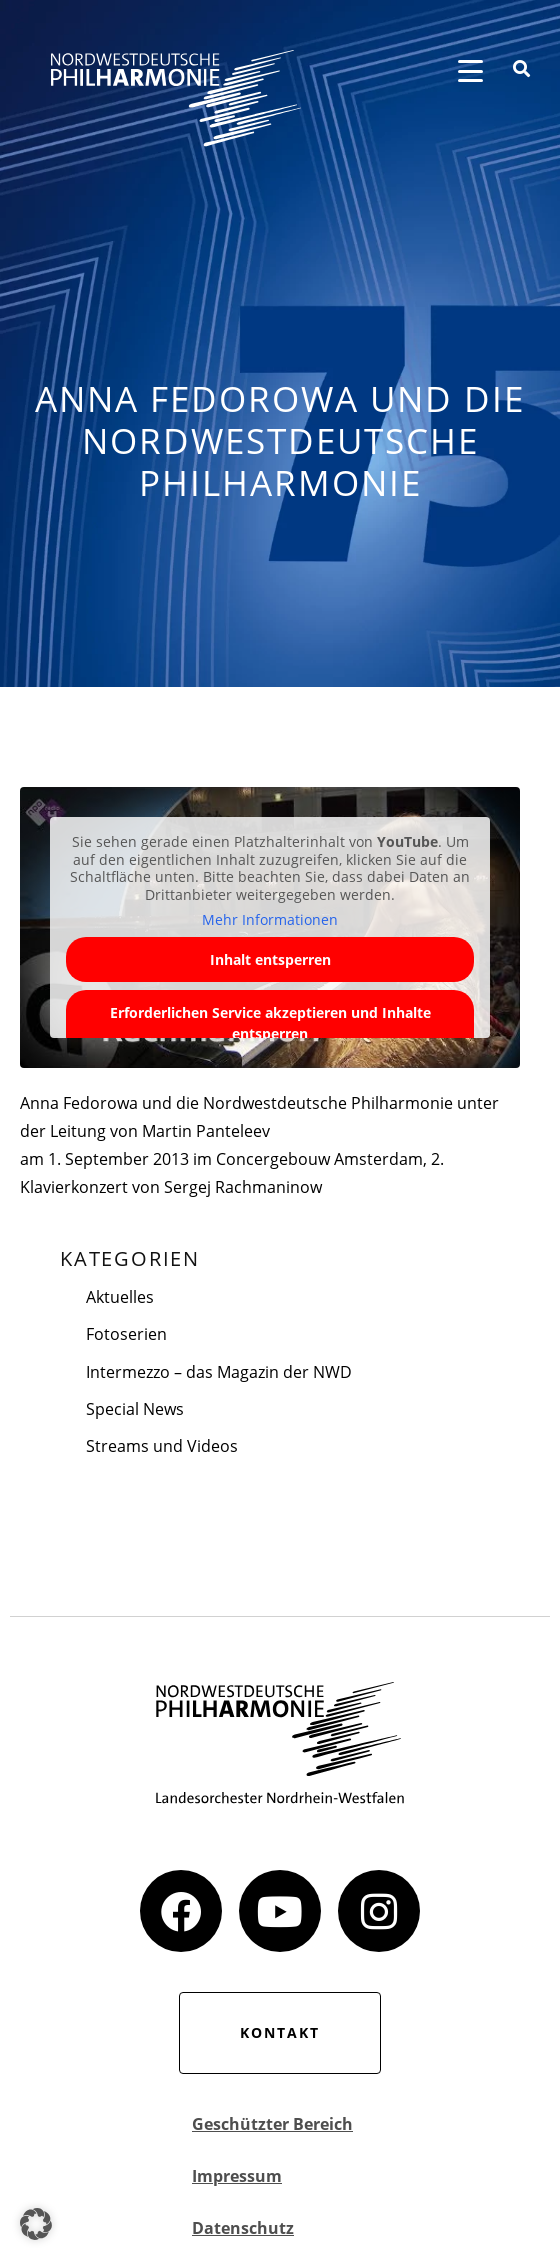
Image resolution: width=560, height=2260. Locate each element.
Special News (135, 1409)
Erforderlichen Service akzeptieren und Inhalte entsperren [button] (270, 1023)
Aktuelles (120, 1297)
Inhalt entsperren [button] (270, 959)
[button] (36, 2224)
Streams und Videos (162, 1446)
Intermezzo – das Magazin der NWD (219, 1372)
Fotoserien (126, 1334)
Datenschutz (243, 2228)
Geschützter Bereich (272, 2124)
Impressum (237, 2176)
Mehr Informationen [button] (270, 920)
